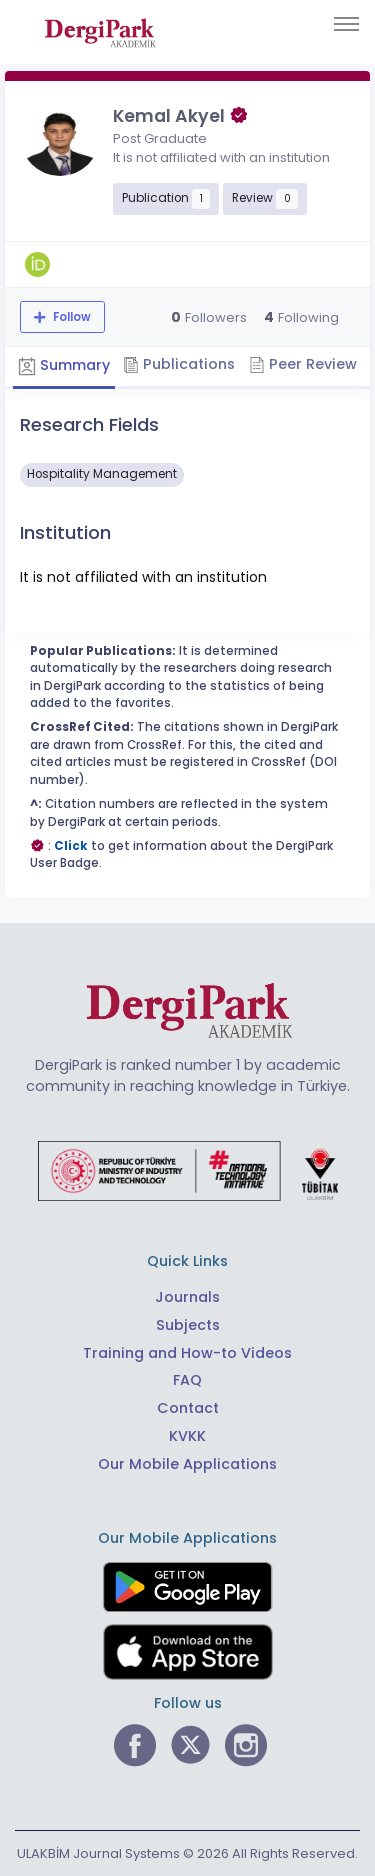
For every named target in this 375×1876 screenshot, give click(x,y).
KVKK (187, 1436)
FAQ (187, 1380)
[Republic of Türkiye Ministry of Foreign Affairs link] (188, 1170)
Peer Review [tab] (303, 364)
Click (71, 846)
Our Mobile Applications (187, 1464)
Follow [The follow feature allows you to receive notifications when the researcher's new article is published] (70, 317)
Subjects (188, 1325)
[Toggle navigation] (346, 24)
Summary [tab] (64, 366)
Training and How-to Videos (187, 1353)
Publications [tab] (179, 364)
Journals (187, 1297)
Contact (188, 1408)
